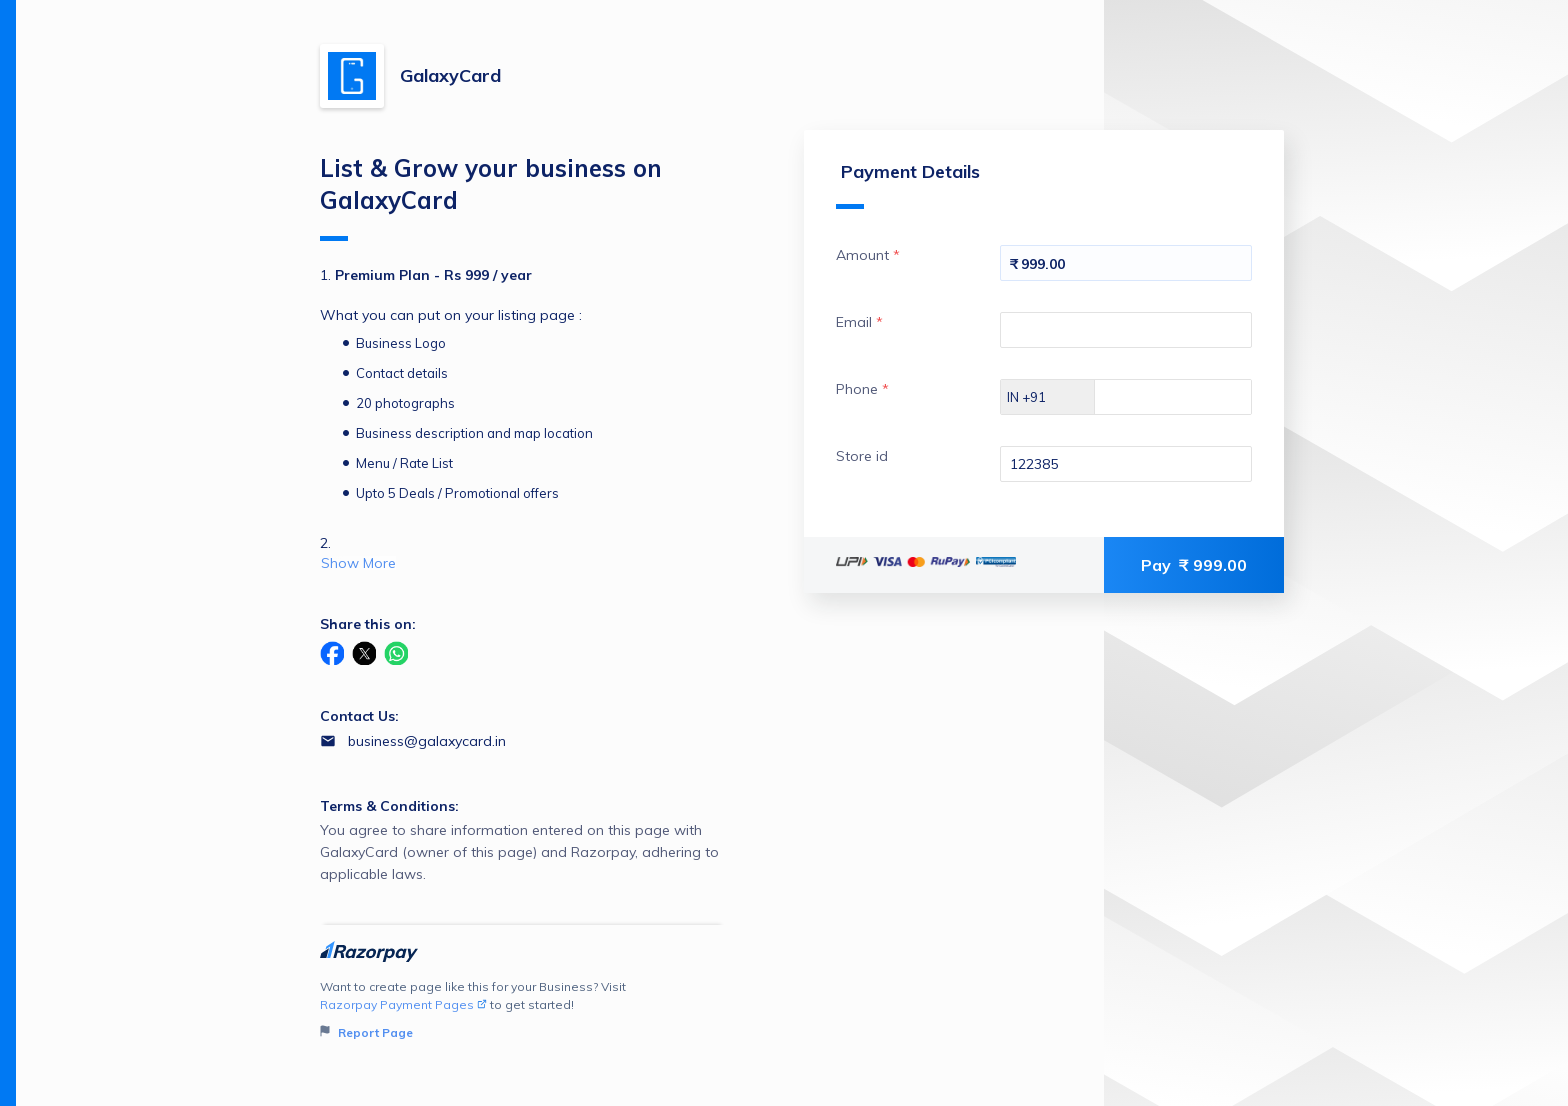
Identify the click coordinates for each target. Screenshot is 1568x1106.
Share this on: (368, 624)
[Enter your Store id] (1126, 464)
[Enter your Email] (1126, 330)
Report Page (366, 1032)
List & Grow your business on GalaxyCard (491, 197)
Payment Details (908, 184)
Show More (358, 563)
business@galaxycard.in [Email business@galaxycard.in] (427, 741)
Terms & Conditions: (389, 806)
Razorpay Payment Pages (403, 1004)
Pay (1194, 565)
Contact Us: (359, 716)
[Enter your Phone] (1190, 397)
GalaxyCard (450, 75)
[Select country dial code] (1048, 397)
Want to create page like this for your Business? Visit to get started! (522, 1010)
